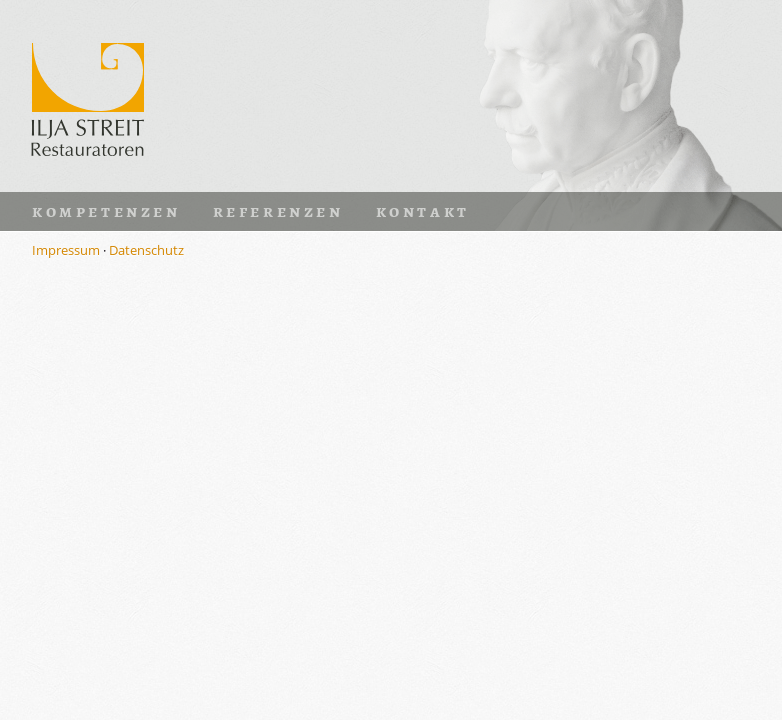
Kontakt (423, 211)
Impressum (66, 250)
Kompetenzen (106, 211)
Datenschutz (146, 250)
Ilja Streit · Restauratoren (88, 96)
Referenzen (278, 211)
